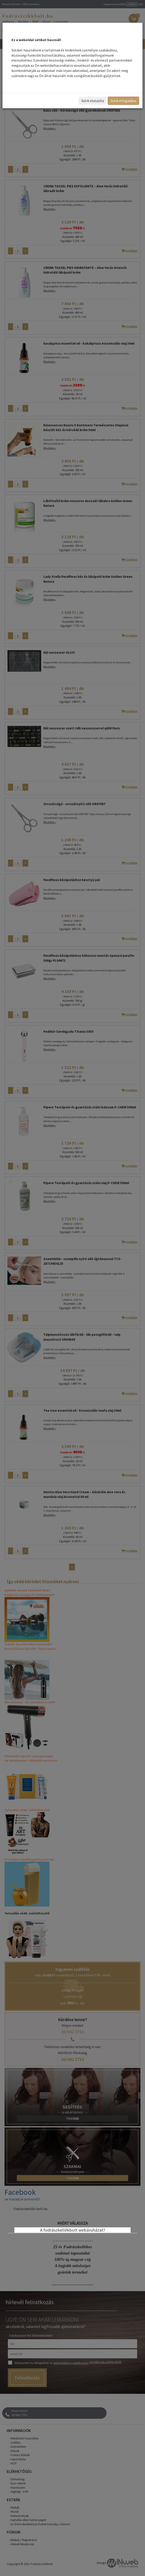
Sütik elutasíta (92, 100)
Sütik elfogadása (123, 100)
